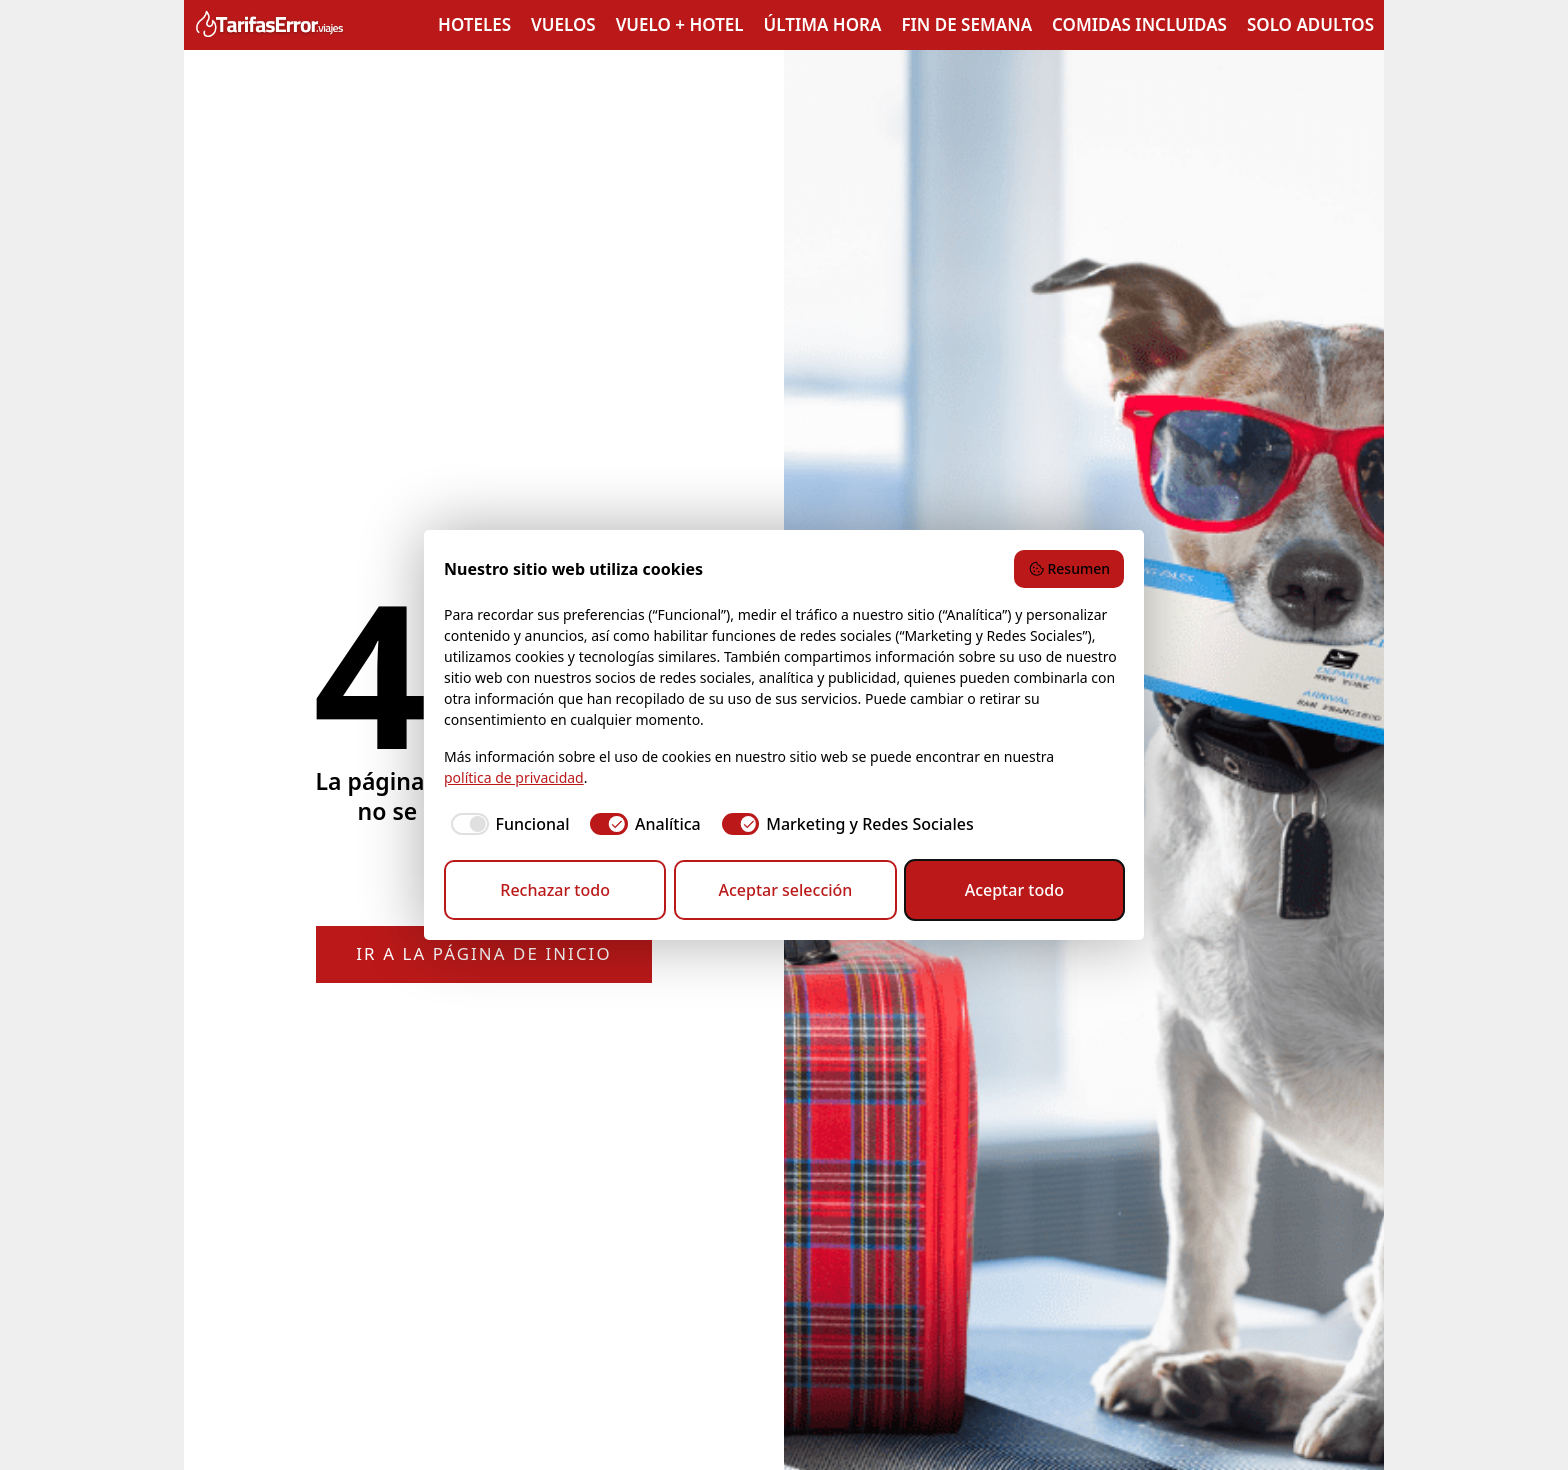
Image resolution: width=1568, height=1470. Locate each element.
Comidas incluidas (1139, 24)
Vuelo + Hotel (680, 24)
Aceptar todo (1014, 890)
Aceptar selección (785, 890)
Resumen (1069, 568)
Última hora (823, 24)
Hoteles (474, 24)
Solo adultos (1310, 24)
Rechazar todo (555, 890)
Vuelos (563, 24)
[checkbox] (506, 824)
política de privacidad (514, 777)
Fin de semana (966, 24)
